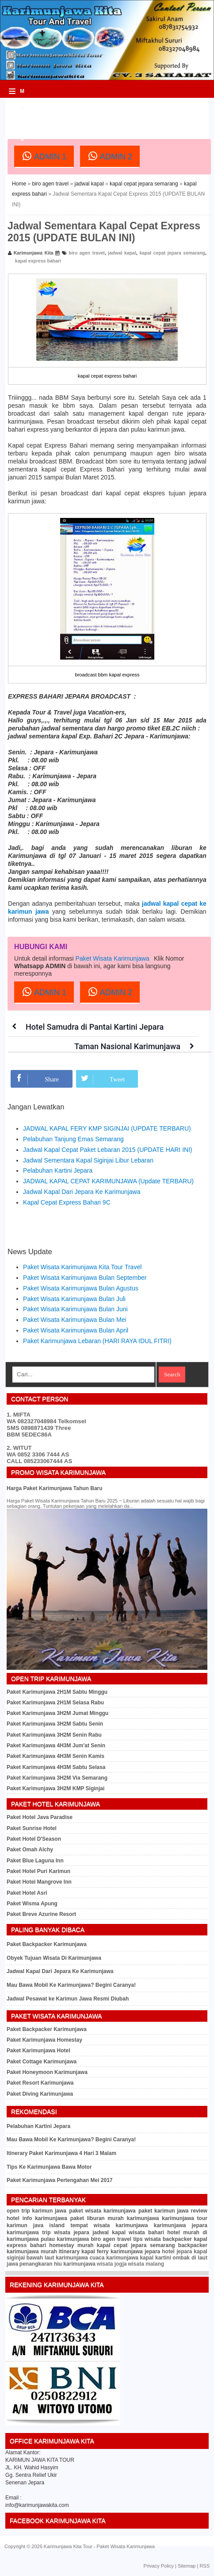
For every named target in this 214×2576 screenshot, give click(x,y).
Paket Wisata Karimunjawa (112, 958)
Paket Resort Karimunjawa (40, 2083)
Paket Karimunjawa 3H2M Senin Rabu (54, 1735)
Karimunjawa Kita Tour (68, 2546)
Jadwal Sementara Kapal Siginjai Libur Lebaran (88, 1160)
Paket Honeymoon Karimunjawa (47, 2072)
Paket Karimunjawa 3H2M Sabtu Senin (55, 1724)
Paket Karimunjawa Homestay (44, 2040)
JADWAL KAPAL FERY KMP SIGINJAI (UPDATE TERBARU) (107, 1128)
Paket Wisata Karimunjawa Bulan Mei (74, 1319)
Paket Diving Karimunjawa (40, 2094)
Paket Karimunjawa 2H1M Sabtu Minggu (57, 1692)
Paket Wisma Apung (32, 1903)
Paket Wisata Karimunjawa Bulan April (75, 1330)
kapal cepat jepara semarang (144, 184)
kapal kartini (155, 2258)
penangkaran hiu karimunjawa (57, 2264)
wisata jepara (71, 2232)
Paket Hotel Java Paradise (40, 1817)
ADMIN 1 (44, 156)
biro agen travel (50, 184)
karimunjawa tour (184, 2218)
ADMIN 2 (110, 156)
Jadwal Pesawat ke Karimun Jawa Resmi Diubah (68, 1999)
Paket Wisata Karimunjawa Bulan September (84, 1277)
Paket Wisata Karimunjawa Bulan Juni (75, 1309)
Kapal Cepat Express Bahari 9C (67, 1202)
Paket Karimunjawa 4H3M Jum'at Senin (56, 1745)
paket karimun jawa (163, 2211)
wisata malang (146, 2264)
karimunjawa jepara (180, 2225)
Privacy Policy (159, 2565)
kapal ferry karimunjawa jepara (120, 2251)
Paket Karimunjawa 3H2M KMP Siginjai (55, 1788)
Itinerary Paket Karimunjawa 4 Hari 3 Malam (61, 2153)
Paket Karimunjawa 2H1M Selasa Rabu (55, 1702)
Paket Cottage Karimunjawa (41, 2061)
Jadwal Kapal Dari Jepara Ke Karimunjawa (81, 1191)
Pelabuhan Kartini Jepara (57, 1170)
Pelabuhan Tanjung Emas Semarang (73, 1139)
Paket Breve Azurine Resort (41, 1914)
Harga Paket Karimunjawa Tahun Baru (55, 1488)
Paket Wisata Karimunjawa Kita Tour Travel (82, 1267)
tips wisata (147, 2239)
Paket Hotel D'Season (34, 1839)
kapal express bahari (38, 260)
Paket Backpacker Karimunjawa (47, 1944)
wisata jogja (112, 2264)
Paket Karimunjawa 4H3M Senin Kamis (55, 1756)
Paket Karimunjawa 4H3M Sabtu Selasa (56, 1767)
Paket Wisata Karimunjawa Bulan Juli (74, 1298)
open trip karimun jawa (36, 2211)
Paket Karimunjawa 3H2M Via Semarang (57, 1778)
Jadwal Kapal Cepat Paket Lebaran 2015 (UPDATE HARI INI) (107, 1149)
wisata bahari (146, 2232)
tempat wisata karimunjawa (109, 2225)
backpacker (177, 2239)
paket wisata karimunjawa (102, 2211)
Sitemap (186, 2565)
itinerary (69, 2251)
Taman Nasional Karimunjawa (127, 1046)
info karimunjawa (45, 2218)
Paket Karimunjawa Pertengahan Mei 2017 (59, 2180)
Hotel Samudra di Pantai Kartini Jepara (95, 1026)
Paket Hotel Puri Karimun (38, 1871)
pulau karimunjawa (65, 2239)
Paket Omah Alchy (30, 1849)
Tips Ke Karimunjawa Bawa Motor (49, 2167)
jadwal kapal (89, 184)
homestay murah (71, 2245)
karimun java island (36, 2225)
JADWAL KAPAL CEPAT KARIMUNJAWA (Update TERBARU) (108, 1181)
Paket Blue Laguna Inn (35, 1861)
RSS (204, 2565)
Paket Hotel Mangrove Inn (39, 1882)
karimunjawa (143, 2218)
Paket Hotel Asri (27, 1893)
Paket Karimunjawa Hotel (38, 2050)
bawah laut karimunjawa (57, 2258)
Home (19, 184)
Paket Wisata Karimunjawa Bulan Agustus (80, 1288)
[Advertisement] (111, 111)
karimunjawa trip (28, 2232)
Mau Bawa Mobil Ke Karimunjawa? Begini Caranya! (71, 1985)
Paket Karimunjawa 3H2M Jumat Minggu (57, 1713)
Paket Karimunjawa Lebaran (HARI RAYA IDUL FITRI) (97, 1340)
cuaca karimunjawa (113, 2258)
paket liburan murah (97, 2218)
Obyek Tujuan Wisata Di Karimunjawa (54, 1958)
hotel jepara (177, 2251)
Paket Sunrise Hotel (32, 1828)
